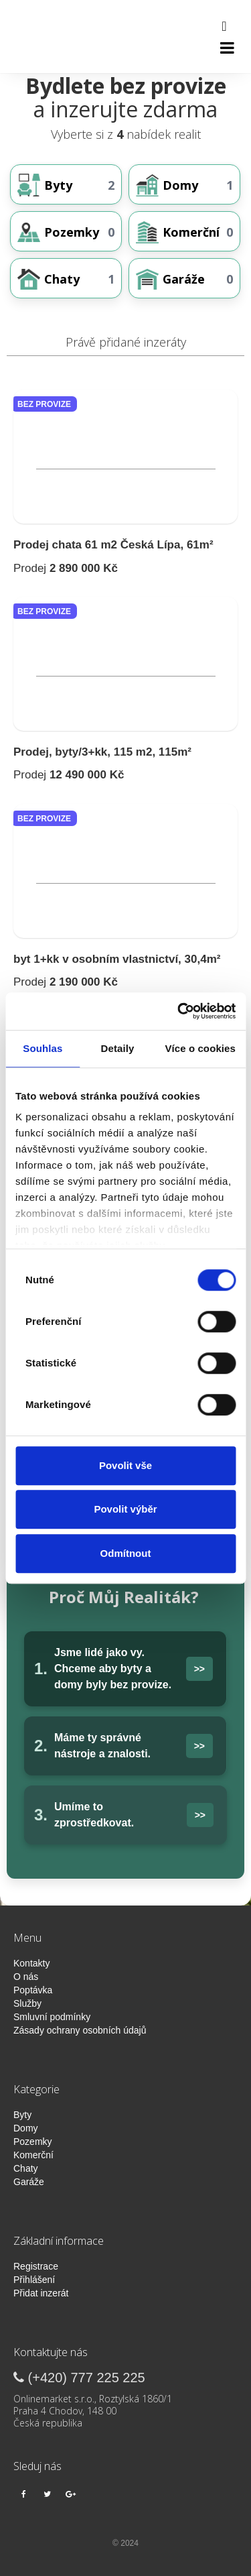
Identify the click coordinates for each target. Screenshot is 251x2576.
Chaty (25, 2168)
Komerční (33, 2155)
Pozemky (32, 2141)
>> (199, 1668)
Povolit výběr (125, 1509)
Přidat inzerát (40, 2293)
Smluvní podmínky (51, 2016)
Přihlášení (34, 2279)
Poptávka (32, 1990)
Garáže (28, 2181)
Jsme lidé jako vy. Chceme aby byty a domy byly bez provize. (112, 1668)
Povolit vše (125, 1465)
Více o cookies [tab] (200, 1048)
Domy (25, 2128)
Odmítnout (125, 1553)
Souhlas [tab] (42, 1048)
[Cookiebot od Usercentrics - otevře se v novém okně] (179, 1011)
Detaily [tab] (118, 1048)
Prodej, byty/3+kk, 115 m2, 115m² (102, 752)
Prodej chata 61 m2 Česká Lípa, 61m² (113, 544)
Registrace (35, 2266)
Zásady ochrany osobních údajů (79, 2030)
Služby (27, 2003)
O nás (25, 1976)
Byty (22, 2114)
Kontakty (31, 1963)
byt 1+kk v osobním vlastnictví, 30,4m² (116, 959)
